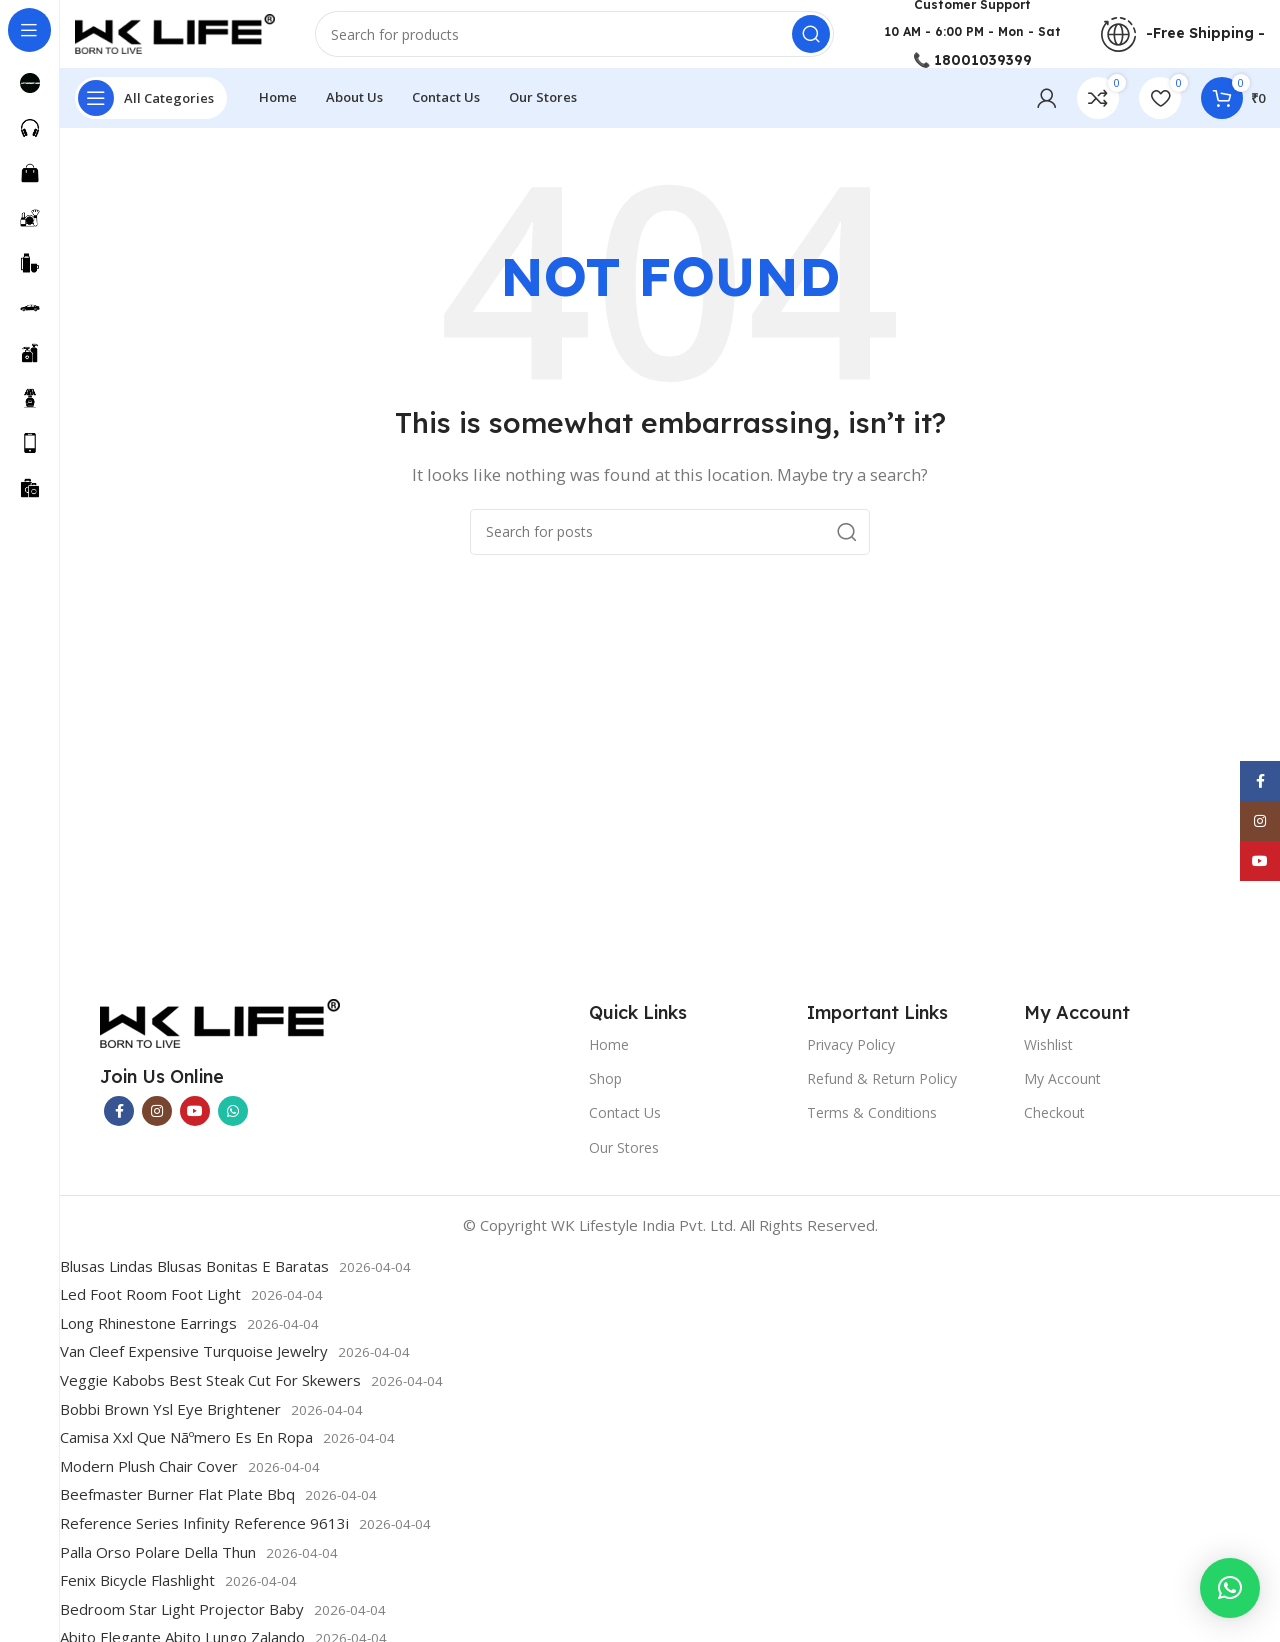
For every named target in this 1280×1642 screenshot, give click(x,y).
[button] (1230, 1588)
